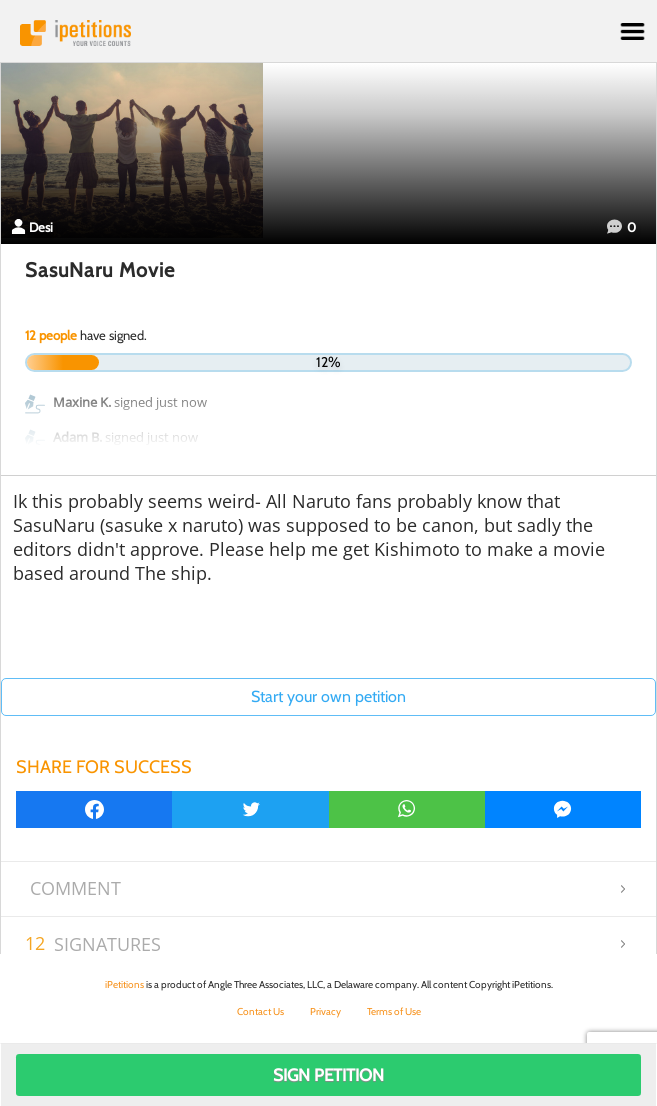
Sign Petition (328, 1075)
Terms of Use (394, 1011)
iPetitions (328, 33)
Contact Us (260, 1011)
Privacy (325, 1011)
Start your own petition (328, 696)
